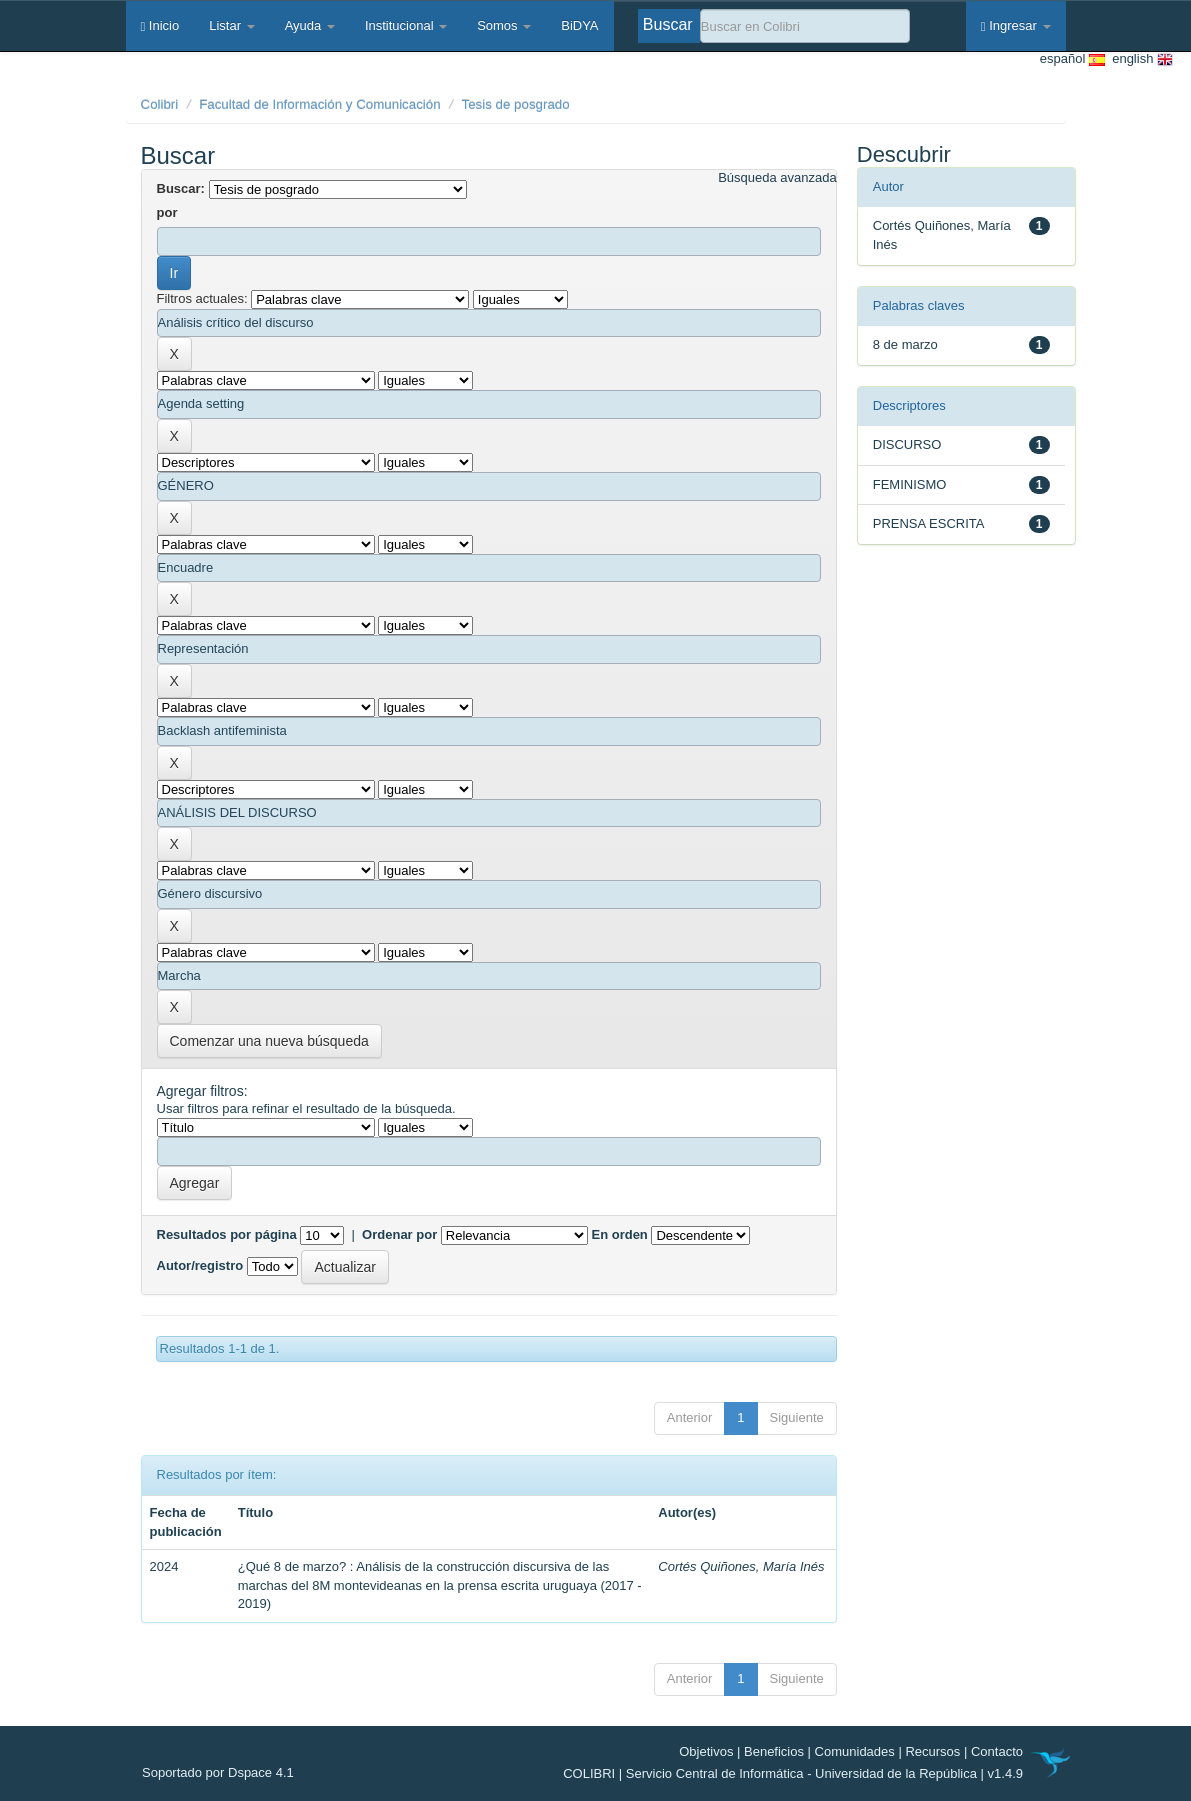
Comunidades (855, 1751)
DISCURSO (907, 444)
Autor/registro (200, 1265)
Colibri (160, 104)
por (167, 212)
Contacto (997, 1751)
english (1139, 59)
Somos (504, 25)
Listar (231, 25)
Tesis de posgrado (516, 104)
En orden (619, 1234)
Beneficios (774, 1751)
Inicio (160, 25)
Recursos (932, 1751)
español (1072, 59)
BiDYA (579, 25)
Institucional (406, 25)
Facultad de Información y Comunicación (320, 104)
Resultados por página (227, 1234)
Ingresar (1016, 25)
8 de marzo (905, 344)
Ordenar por (399, 1234)
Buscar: (181, 188)
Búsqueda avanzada (777, 177)
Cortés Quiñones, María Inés (741, 1566)
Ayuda (310, 25)
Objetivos (706, 1751)
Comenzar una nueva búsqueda (269, 1041)
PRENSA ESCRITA (929, 523)
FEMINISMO (910, 484)
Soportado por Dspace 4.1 (218, 1772)
